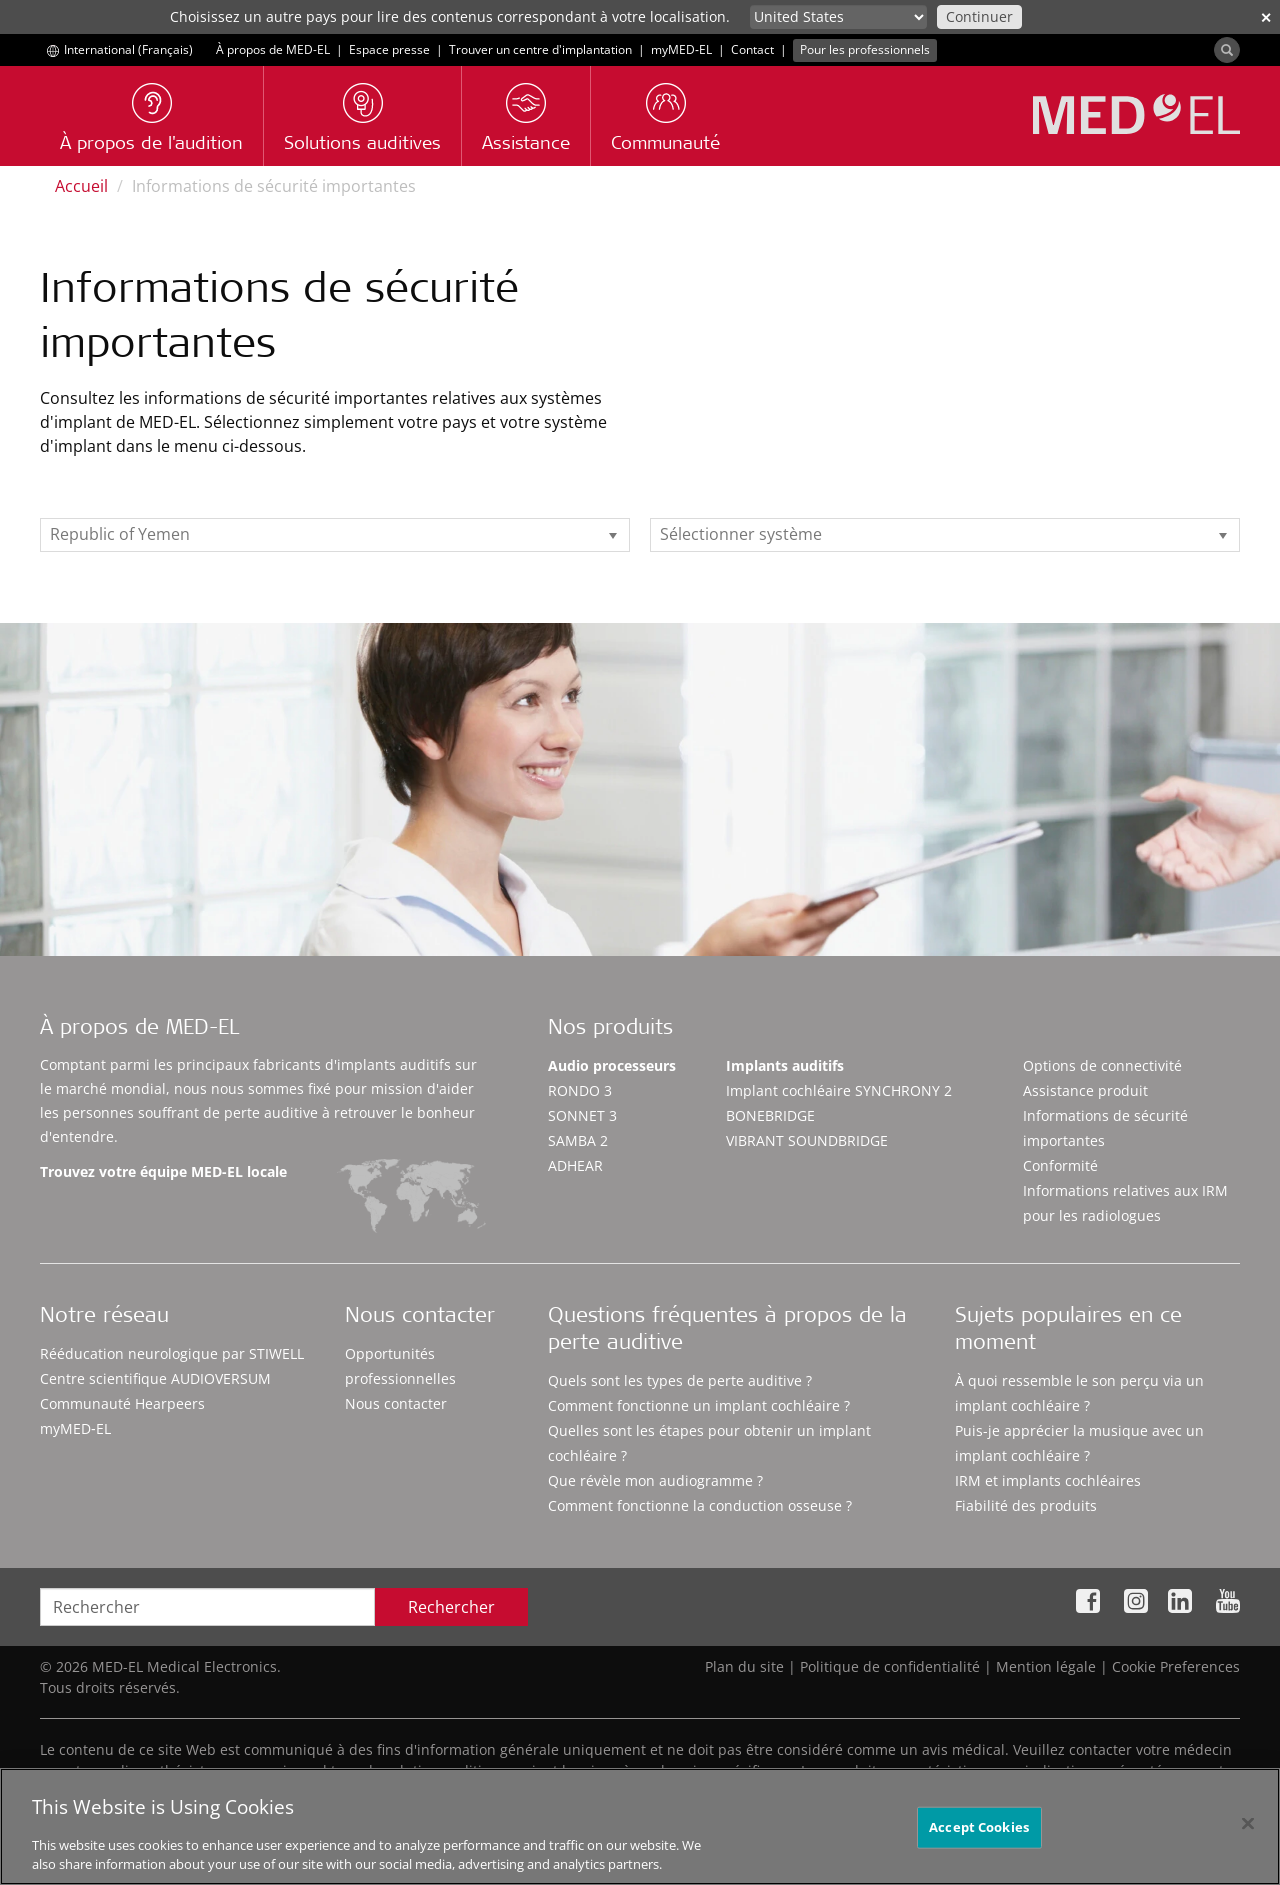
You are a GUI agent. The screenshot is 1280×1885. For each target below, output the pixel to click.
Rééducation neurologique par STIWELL (172, 1353)
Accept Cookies (979, 1839)
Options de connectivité (1102, 1065)
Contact (752, 49)
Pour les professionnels (865, 49)
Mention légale (1046, 1666)
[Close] (1248, 1835)
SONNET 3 (582, 1115)
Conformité (1060, 1165)
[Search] (1227, 50)
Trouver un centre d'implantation (540, 49)
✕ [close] (1266, 17)
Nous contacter (396, 1403)
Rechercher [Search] (451, 1607)
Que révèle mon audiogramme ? (655, 1480)
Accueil (81, 186)
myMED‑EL (681, 49)
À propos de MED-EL (273, 49)
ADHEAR (575, 1165)
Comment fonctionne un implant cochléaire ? (699, 1405)
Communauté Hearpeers (122, 1403)
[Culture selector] (838, 17)
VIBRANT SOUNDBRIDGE (807, 1140)
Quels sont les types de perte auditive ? (680, 1380)
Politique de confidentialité (890, 1666)
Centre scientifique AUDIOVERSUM (155, 1378)
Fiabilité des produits (1026, 1505)
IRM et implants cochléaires (1048, 1480)
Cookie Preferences (1176, 1666)
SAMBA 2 (578, 1140)
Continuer (979, 16)
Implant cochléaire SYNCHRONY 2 (839, 1090)
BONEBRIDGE (770, 1115)
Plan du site (744, 1666)
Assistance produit (1085, 1090)
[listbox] (335, 535)
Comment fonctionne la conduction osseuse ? (700, 1505)
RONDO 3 (580, 1090)
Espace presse (389, 49)
